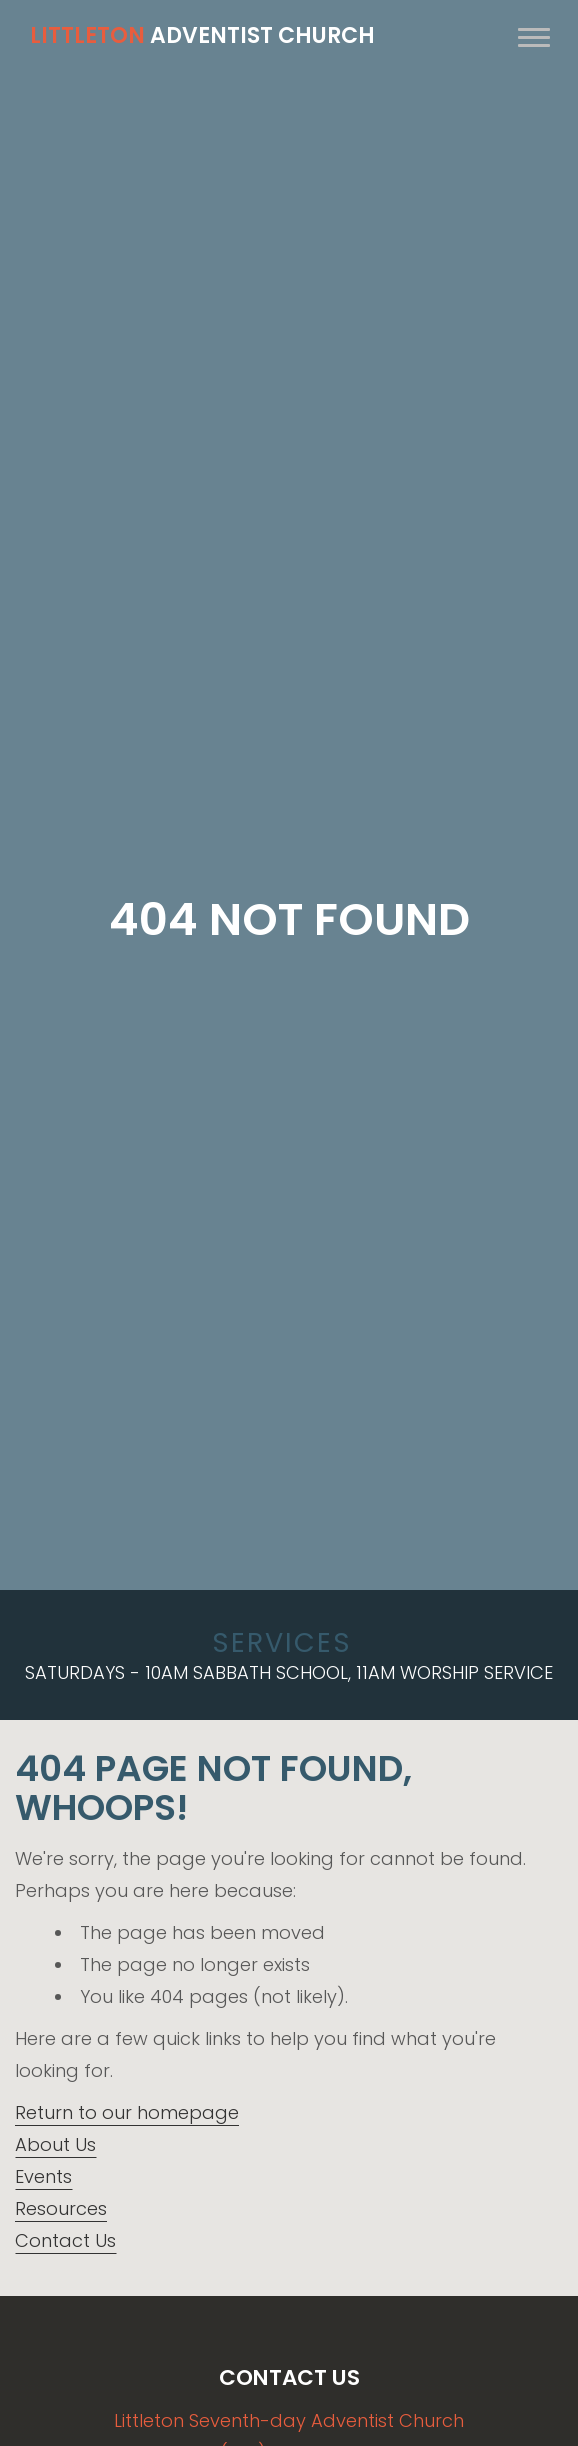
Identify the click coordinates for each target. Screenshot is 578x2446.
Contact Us (65, 2240)
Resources (61, 2208)
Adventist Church (202, 35)
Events (43, 2176)
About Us (55, 2144)
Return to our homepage (127, 2112)
